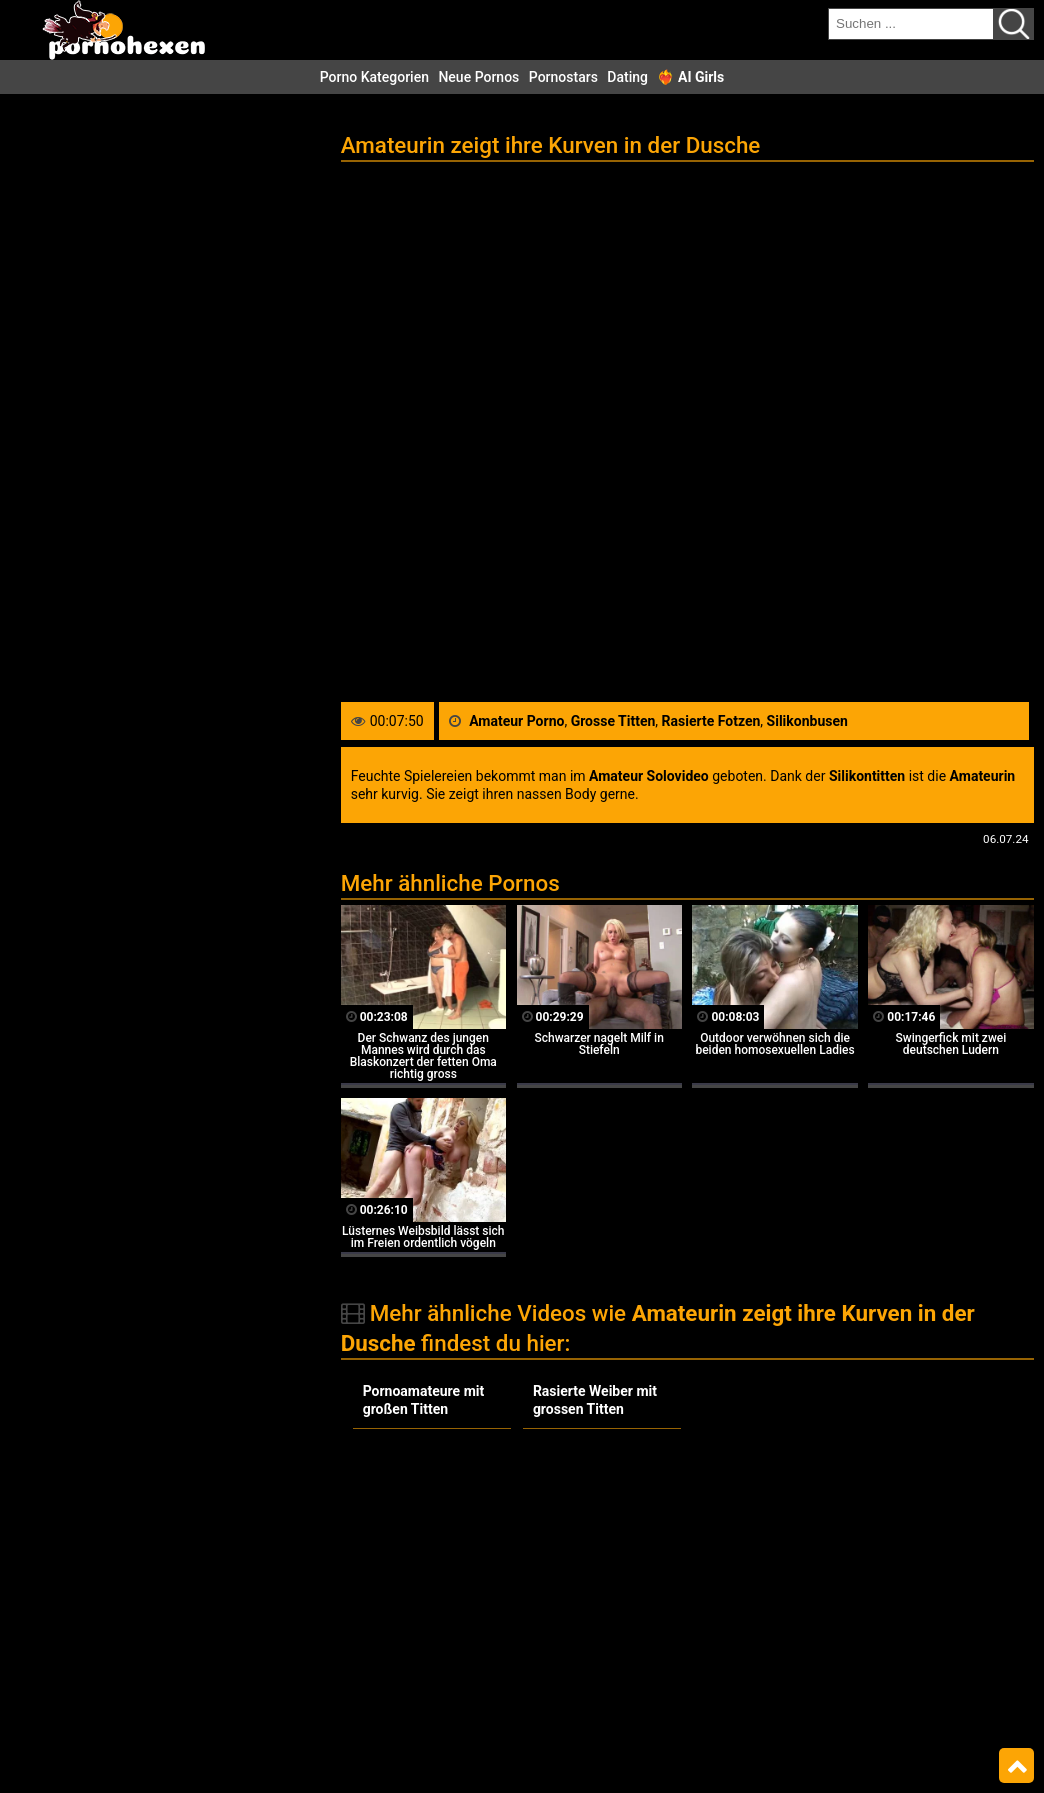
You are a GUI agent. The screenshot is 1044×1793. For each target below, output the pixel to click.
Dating (627, 77)
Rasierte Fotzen (711, 721)
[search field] (911, 24)
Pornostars (563, 77)
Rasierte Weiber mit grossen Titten (595, 1400)
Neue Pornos (478, 77)
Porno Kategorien (374, 77)
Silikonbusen (807, 721)
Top (1016, 1766)
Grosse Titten (613, 721)
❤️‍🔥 (690, 77)
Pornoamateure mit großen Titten (424, 1400)
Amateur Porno (516, 721)
